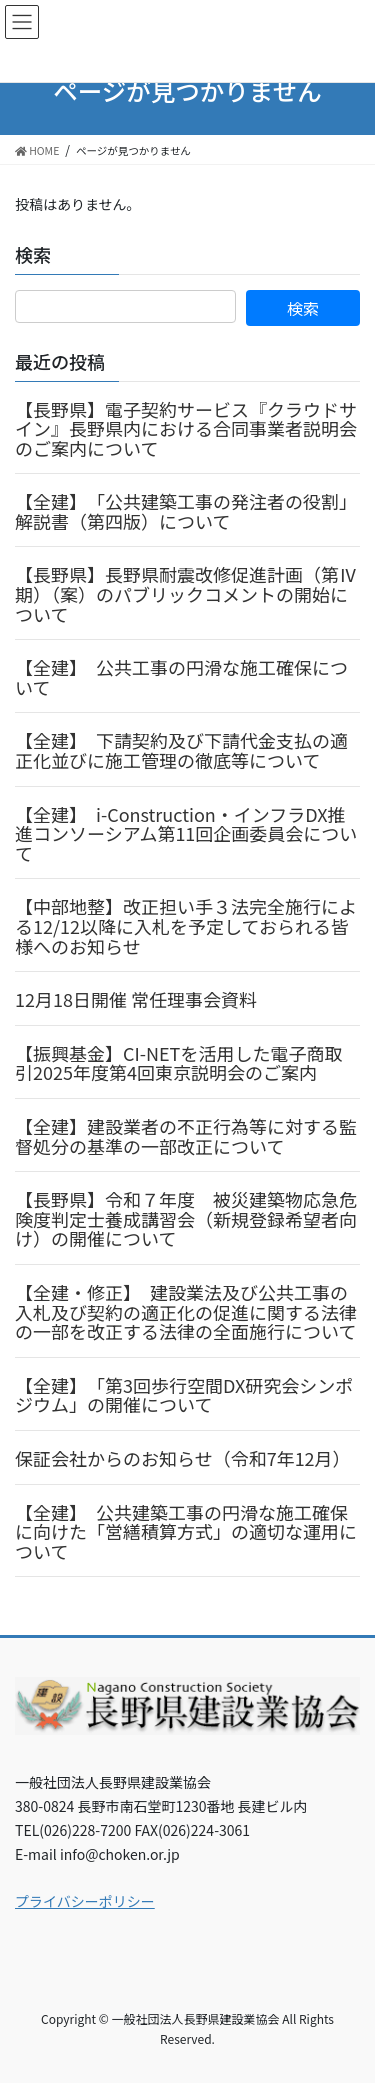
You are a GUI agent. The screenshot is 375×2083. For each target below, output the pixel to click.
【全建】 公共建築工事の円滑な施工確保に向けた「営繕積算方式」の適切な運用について (186, 1531)
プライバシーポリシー (85, 1901)
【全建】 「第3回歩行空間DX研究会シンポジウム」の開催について (184, 1395)
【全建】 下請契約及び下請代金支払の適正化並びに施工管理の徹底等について (181, 750)
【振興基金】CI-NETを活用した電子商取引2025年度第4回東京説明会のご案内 (178, 1063)
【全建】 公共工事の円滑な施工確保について (181, 677)
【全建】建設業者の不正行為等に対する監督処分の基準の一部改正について (186, 1136)
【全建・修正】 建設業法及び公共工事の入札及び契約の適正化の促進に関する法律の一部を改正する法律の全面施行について (186, 1311)
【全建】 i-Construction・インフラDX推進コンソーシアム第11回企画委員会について (186, 833)
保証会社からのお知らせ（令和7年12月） (183, 1458)
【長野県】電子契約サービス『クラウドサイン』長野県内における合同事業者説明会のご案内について (186, 428)
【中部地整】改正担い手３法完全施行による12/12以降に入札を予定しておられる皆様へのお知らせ (186, 925)
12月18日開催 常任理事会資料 (136, 999)
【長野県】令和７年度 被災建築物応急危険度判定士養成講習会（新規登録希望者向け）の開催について (186, 1218)
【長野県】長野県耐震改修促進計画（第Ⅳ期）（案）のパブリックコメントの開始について (186, 593)
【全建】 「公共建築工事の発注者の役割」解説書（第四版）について (186, 511)
